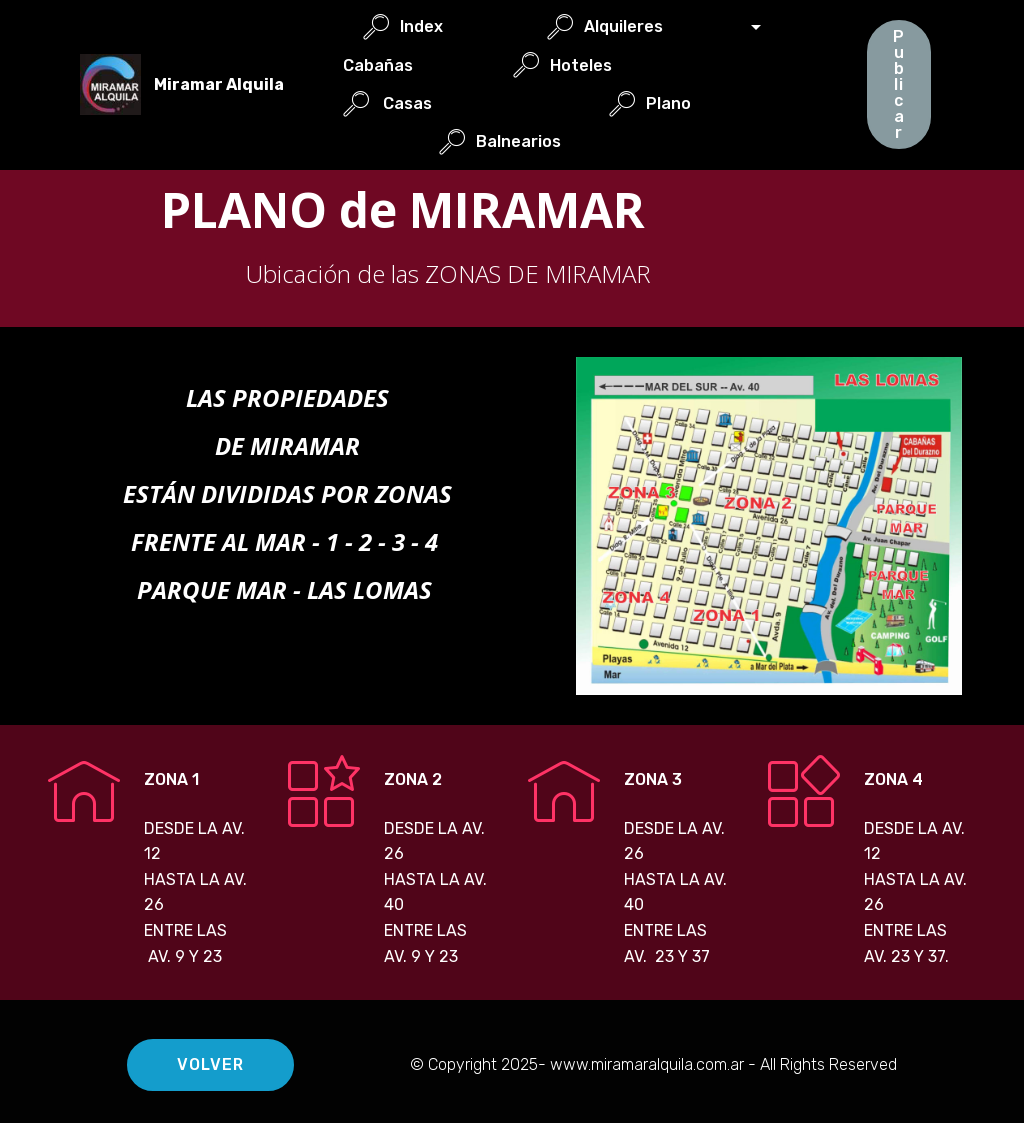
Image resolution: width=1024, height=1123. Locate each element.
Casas (417, 103)
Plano (687, 103)
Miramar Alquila (219, 84)
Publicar (899, 84)
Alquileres (646, 26)
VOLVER (211, 1064)
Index (444, 26)
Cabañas (418, 65)
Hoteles (602, 65)
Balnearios (537, 141)
